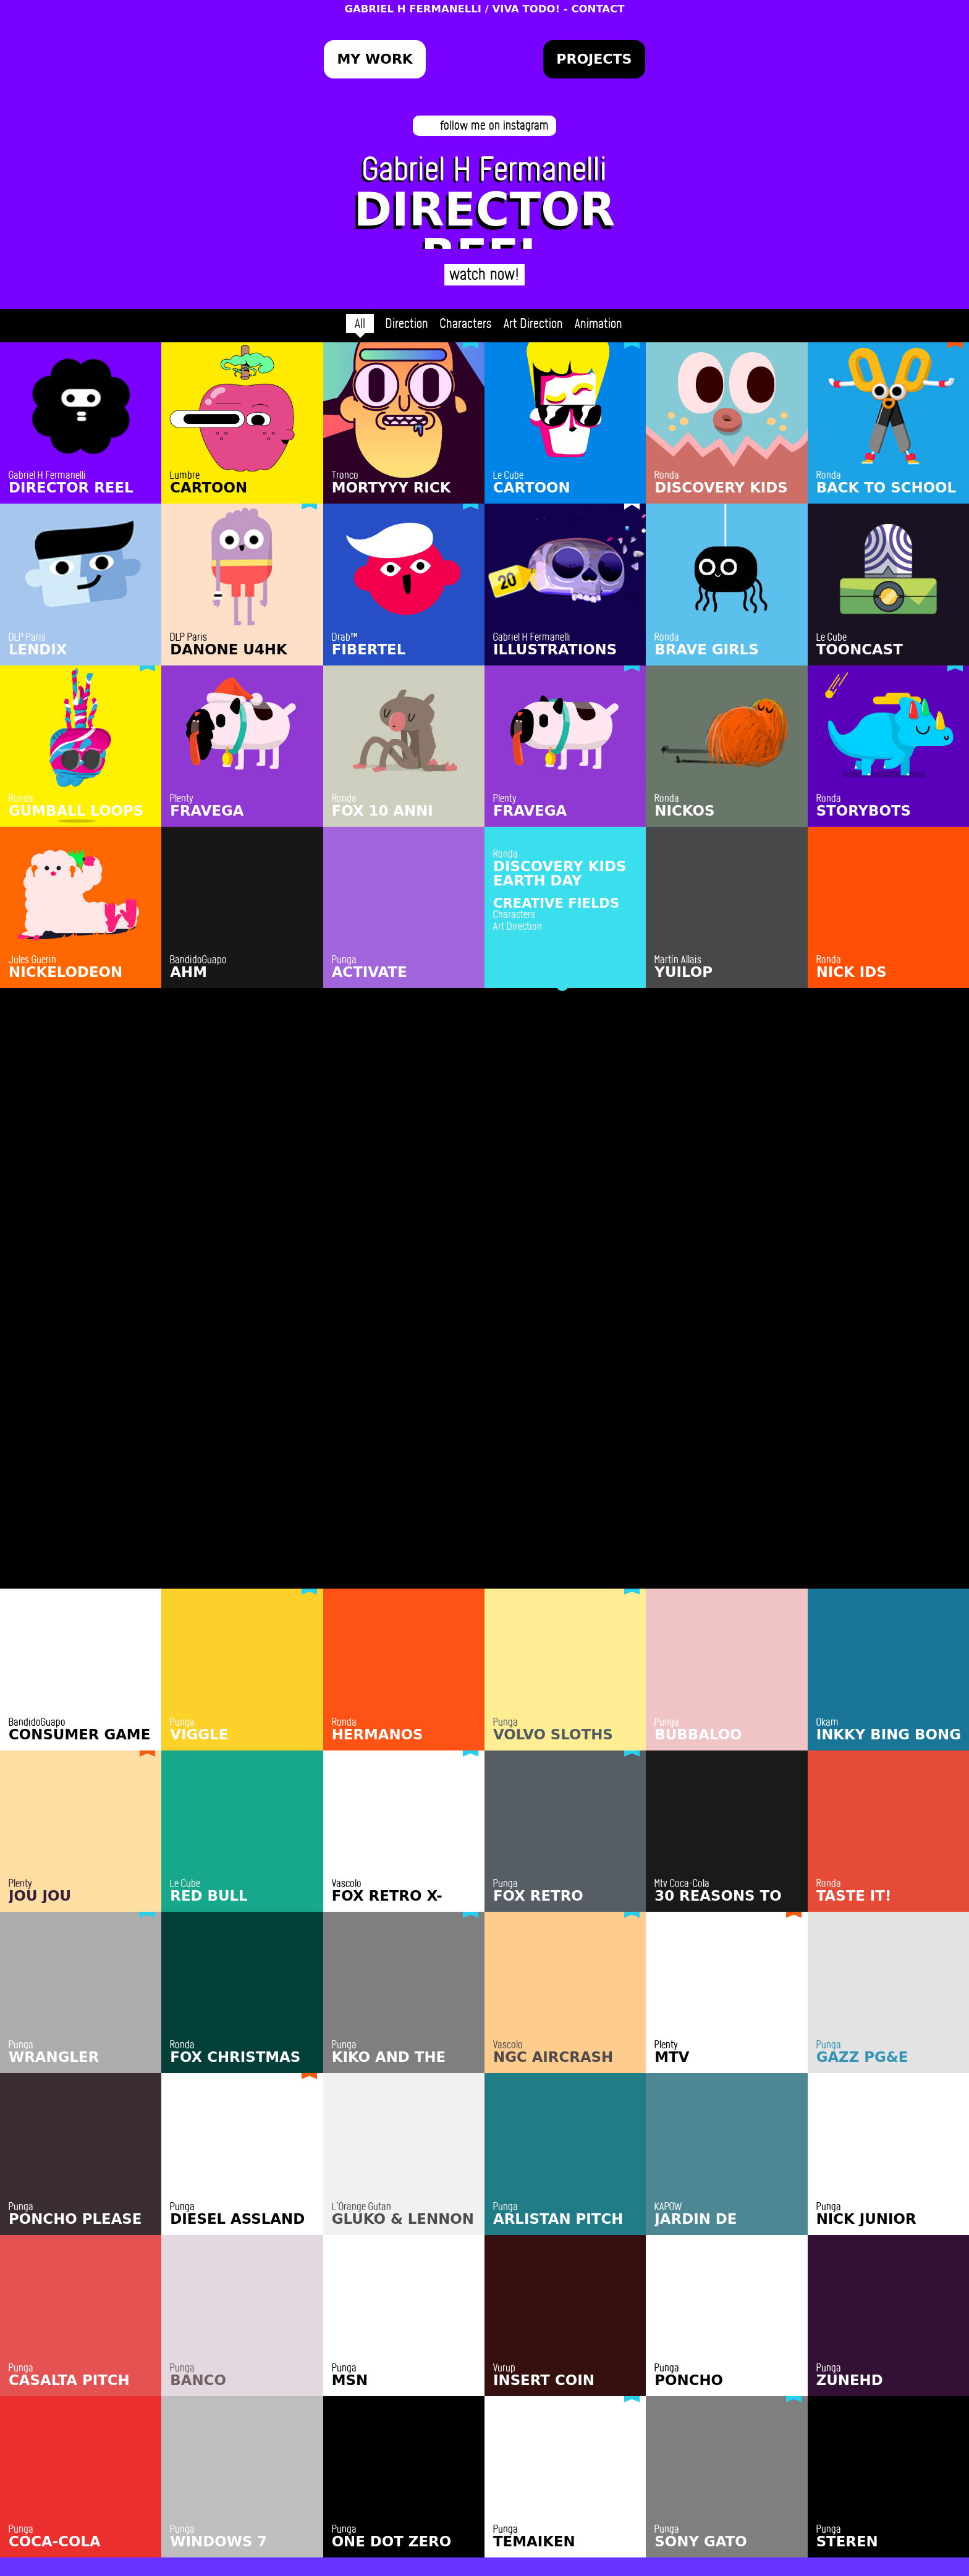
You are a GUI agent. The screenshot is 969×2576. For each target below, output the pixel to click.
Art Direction (533, 323)
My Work (374, 59)
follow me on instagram (494, 125)
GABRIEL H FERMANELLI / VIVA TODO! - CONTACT (484, 9)
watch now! (484, 273)
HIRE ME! (484, 2461)
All (360, 323)
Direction (407, 323)
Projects (594, 59)
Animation (598, 323)
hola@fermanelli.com (484, 2492)
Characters (466, 323)
